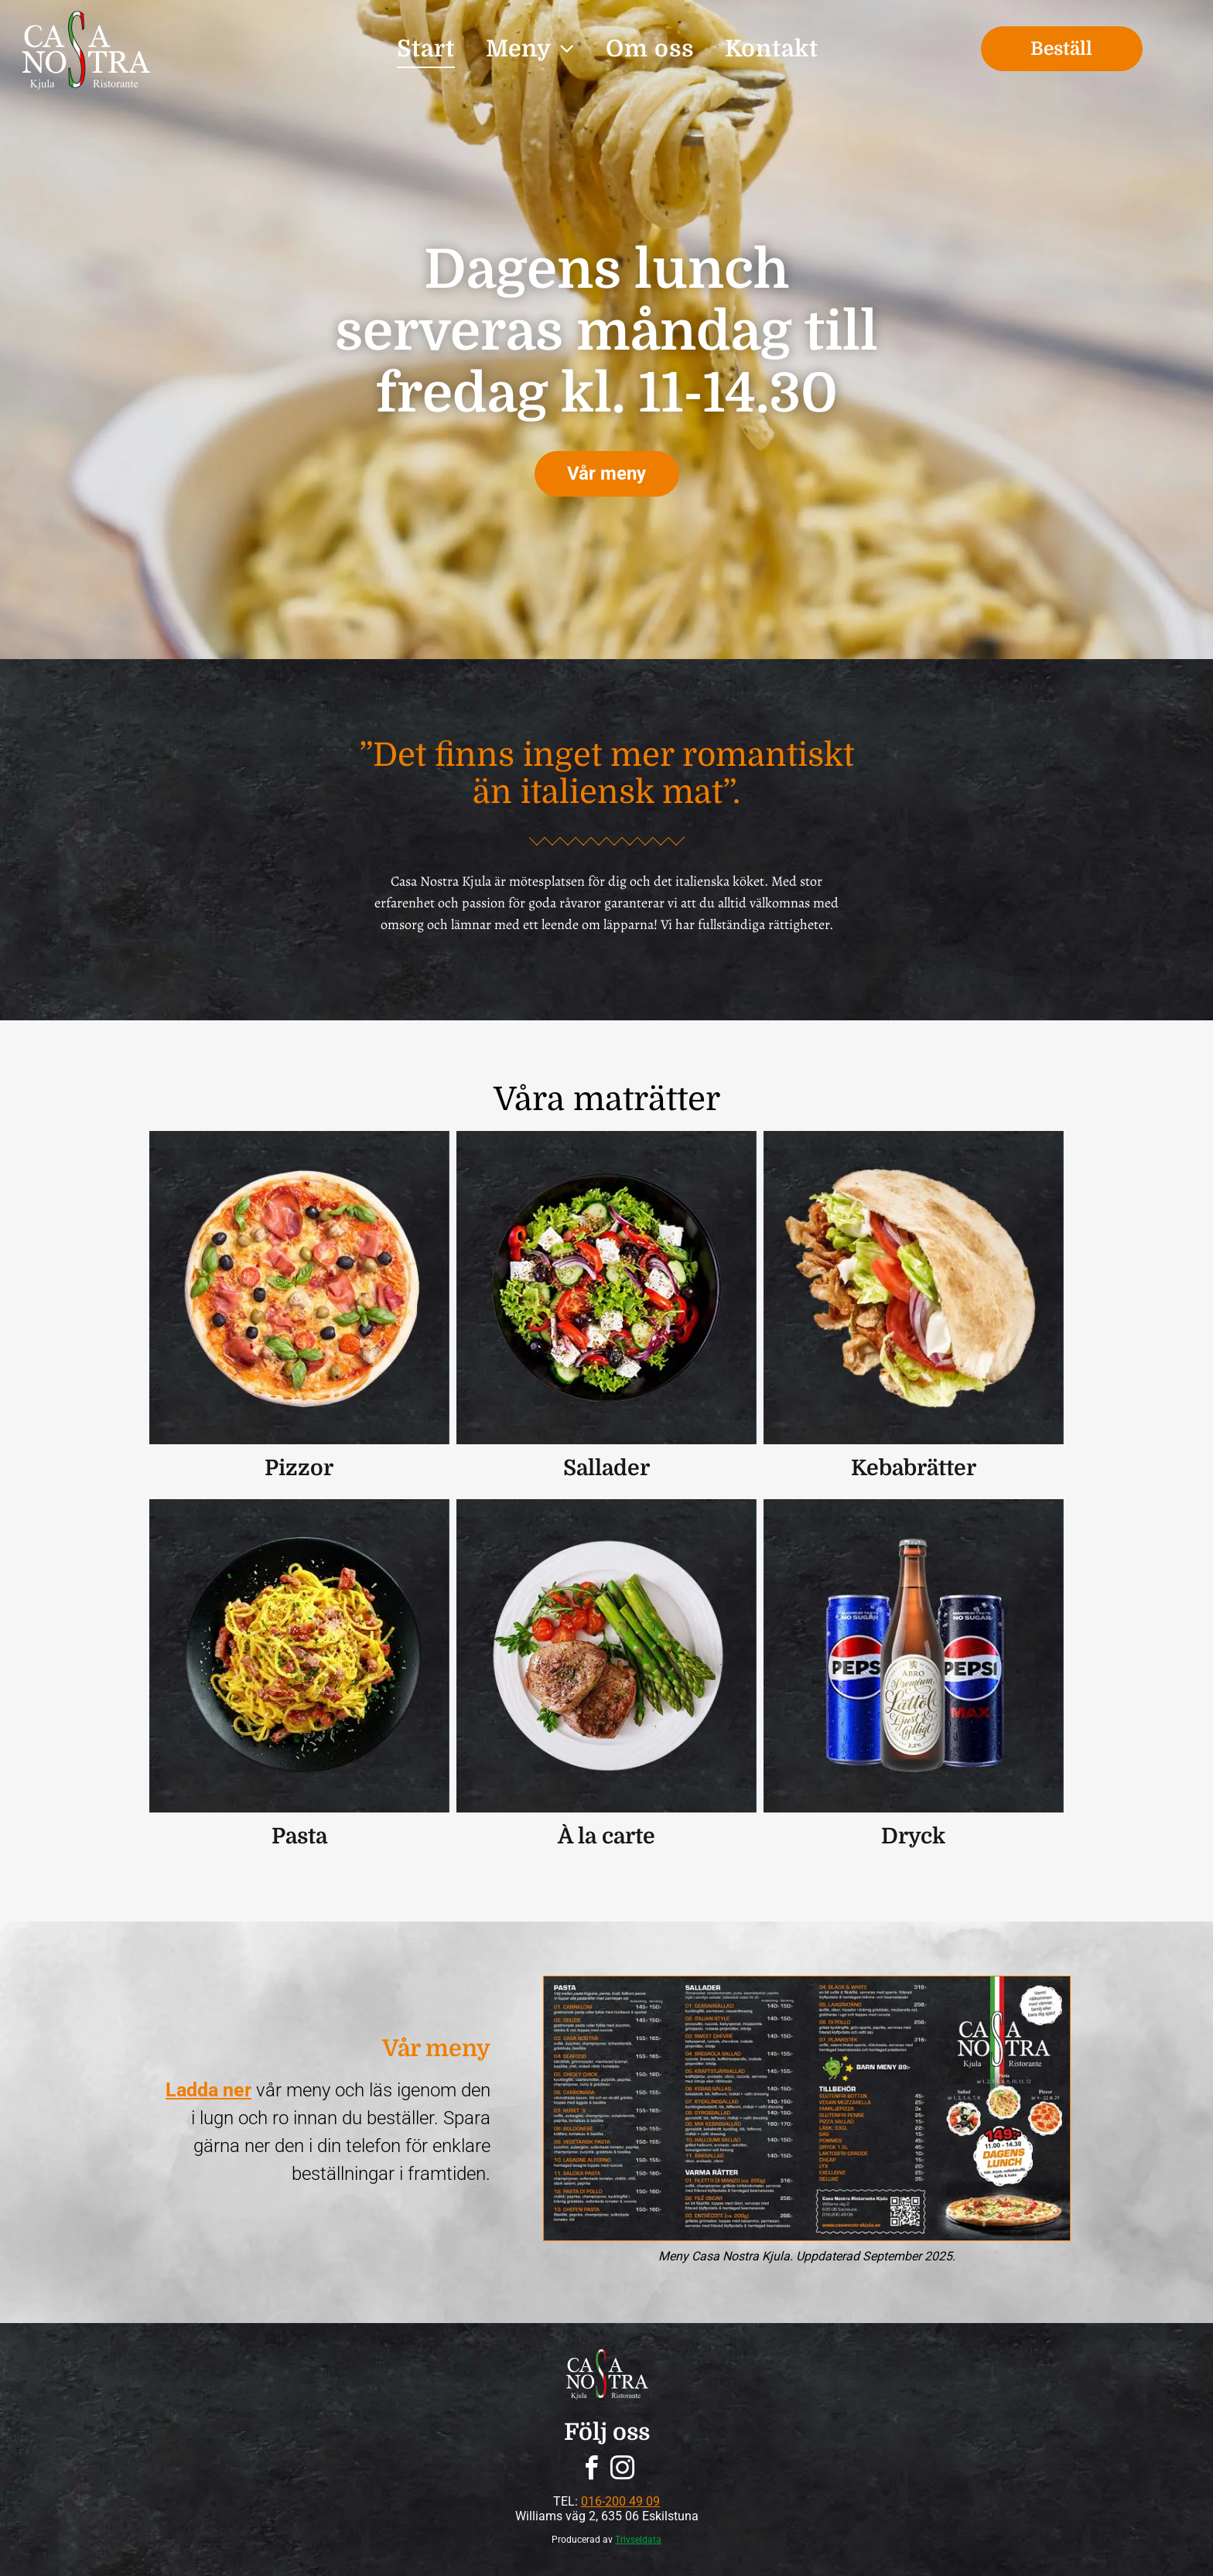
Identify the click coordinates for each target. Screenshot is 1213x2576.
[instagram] (622, 2470)
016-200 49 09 (620, 2501)
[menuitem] (425, 48)
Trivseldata (638, 2539)
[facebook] (591, 2470)
